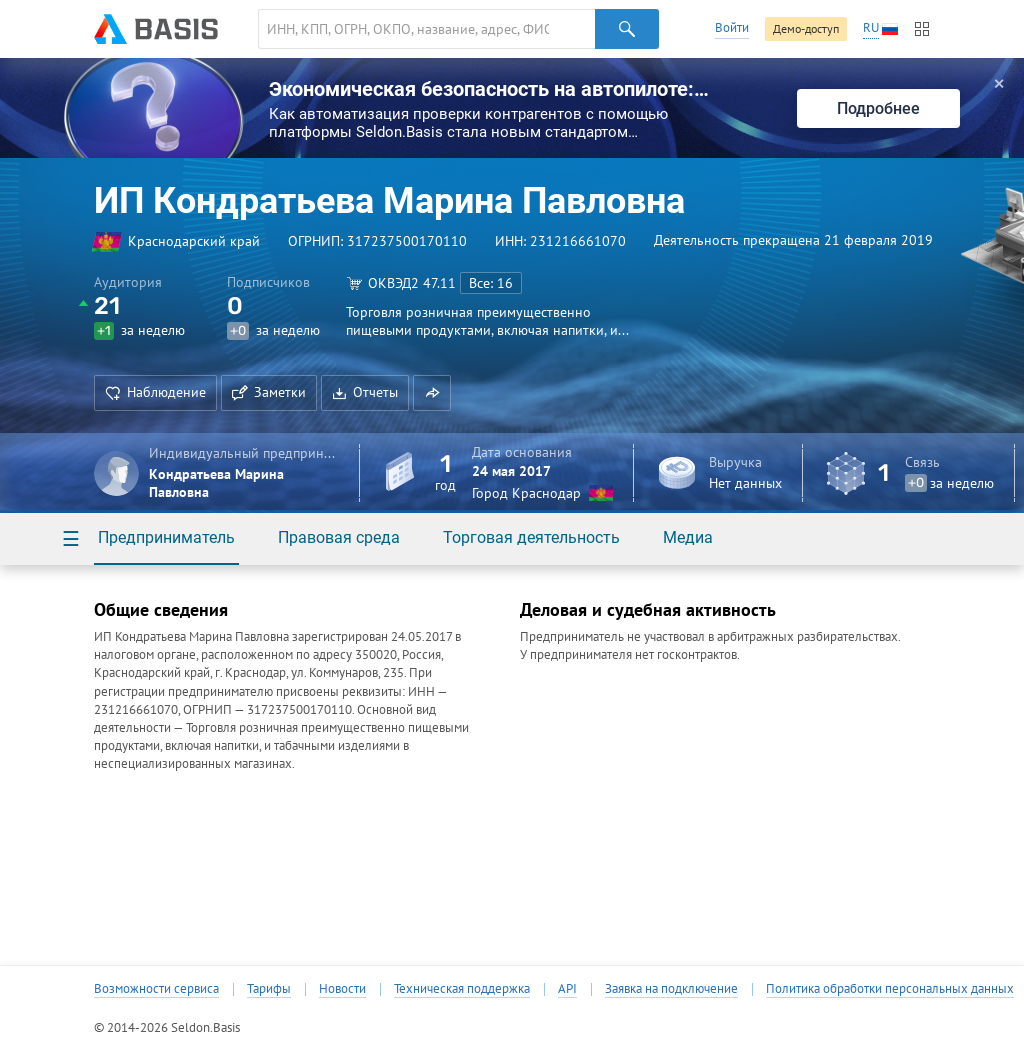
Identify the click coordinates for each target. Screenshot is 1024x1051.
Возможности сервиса (156, 989)
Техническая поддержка (462, 989)
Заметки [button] (269, 392)
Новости (342, 989)
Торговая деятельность (531, 537)
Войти (732, 27)
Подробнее (878, 108)
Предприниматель (166, 537)
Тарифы (269, 989)
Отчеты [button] (365, 392)
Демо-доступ (806, 28)
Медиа (688, 537)
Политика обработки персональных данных (890, 989)
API (567, 989)
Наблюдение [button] (155, 392)
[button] (432, 393)
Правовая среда (339, 537)
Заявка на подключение (671, 989)
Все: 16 (491, 283)
